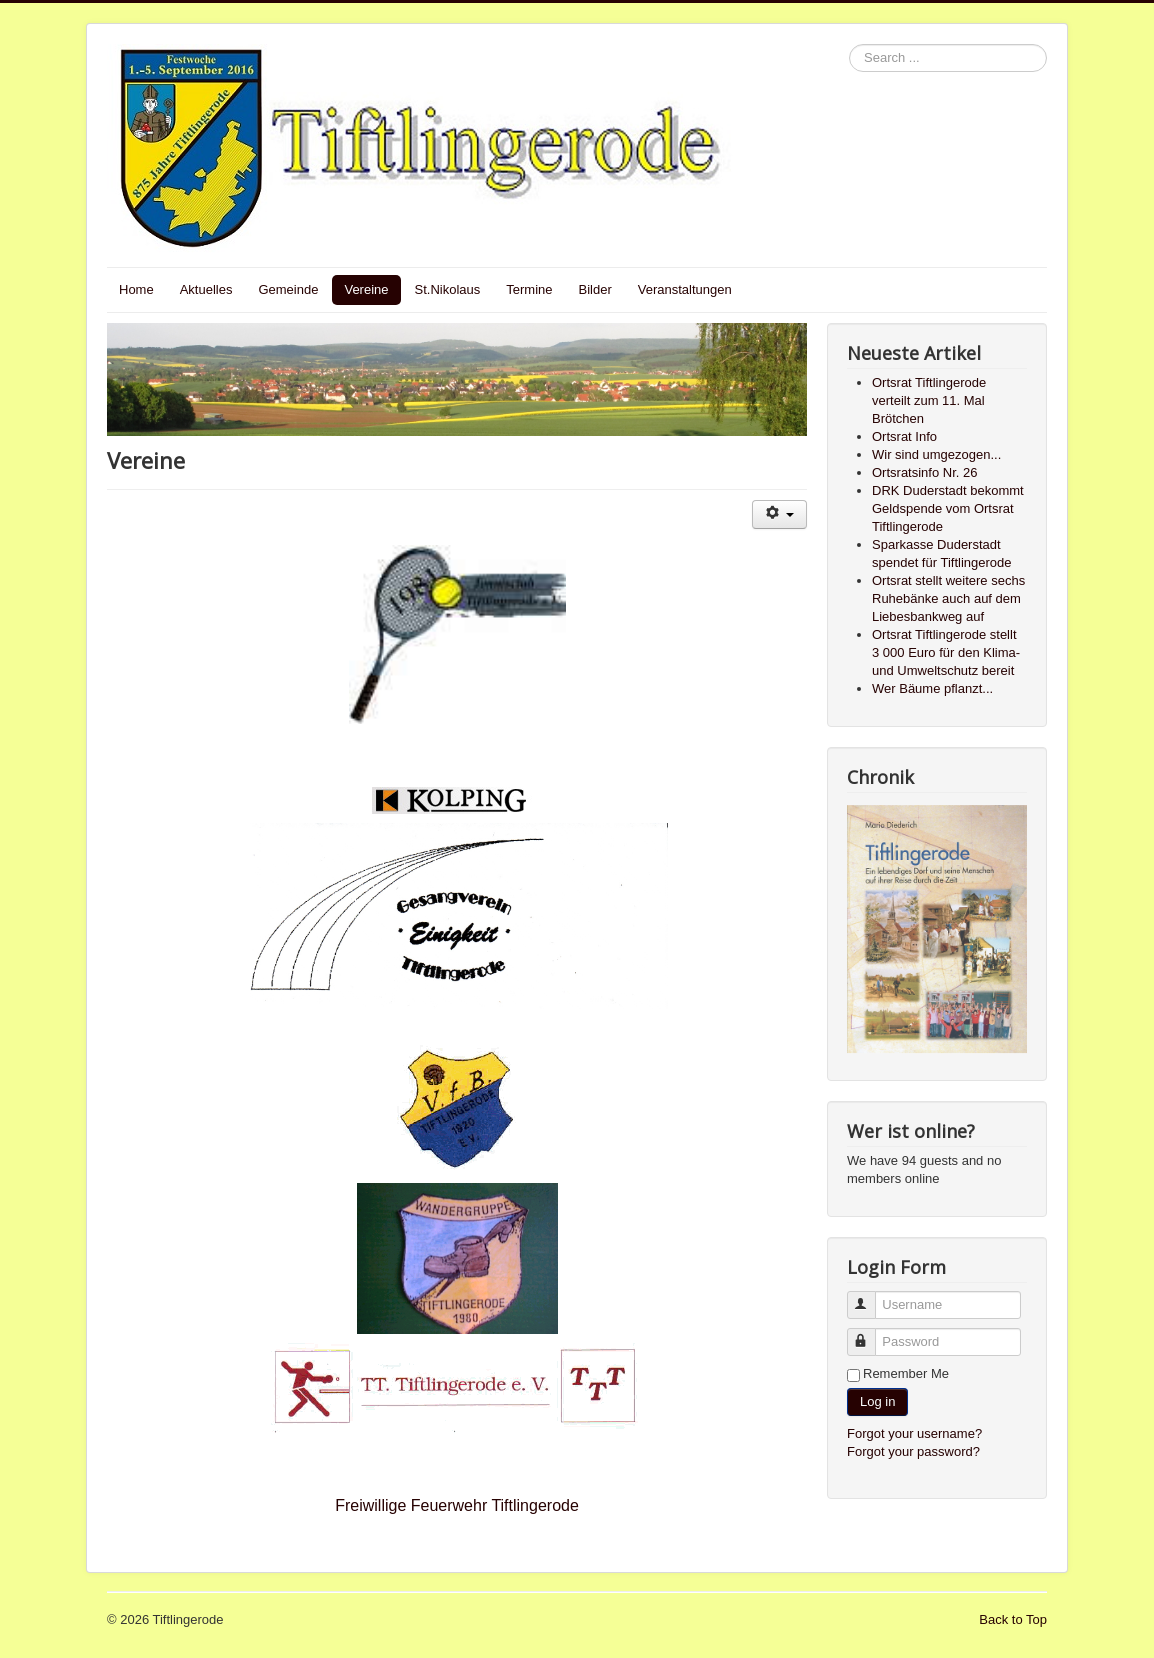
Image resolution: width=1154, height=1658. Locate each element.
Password (870, 1333)
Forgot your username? (914, 1433)
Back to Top (1013, 1619)
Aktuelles (206, 289)
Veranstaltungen (685, 289)
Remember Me (906, 1373)
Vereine (366, 289)
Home (136, 289)
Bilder (595, 289)
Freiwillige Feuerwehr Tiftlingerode (457, 1505)
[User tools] (779, 514)
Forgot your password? (913, 1451)
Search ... (849, 44)
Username (870, 1296)
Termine (529, 289)
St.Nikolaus (448, 289)
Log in (877, 1401)
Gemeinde (288, 289)
